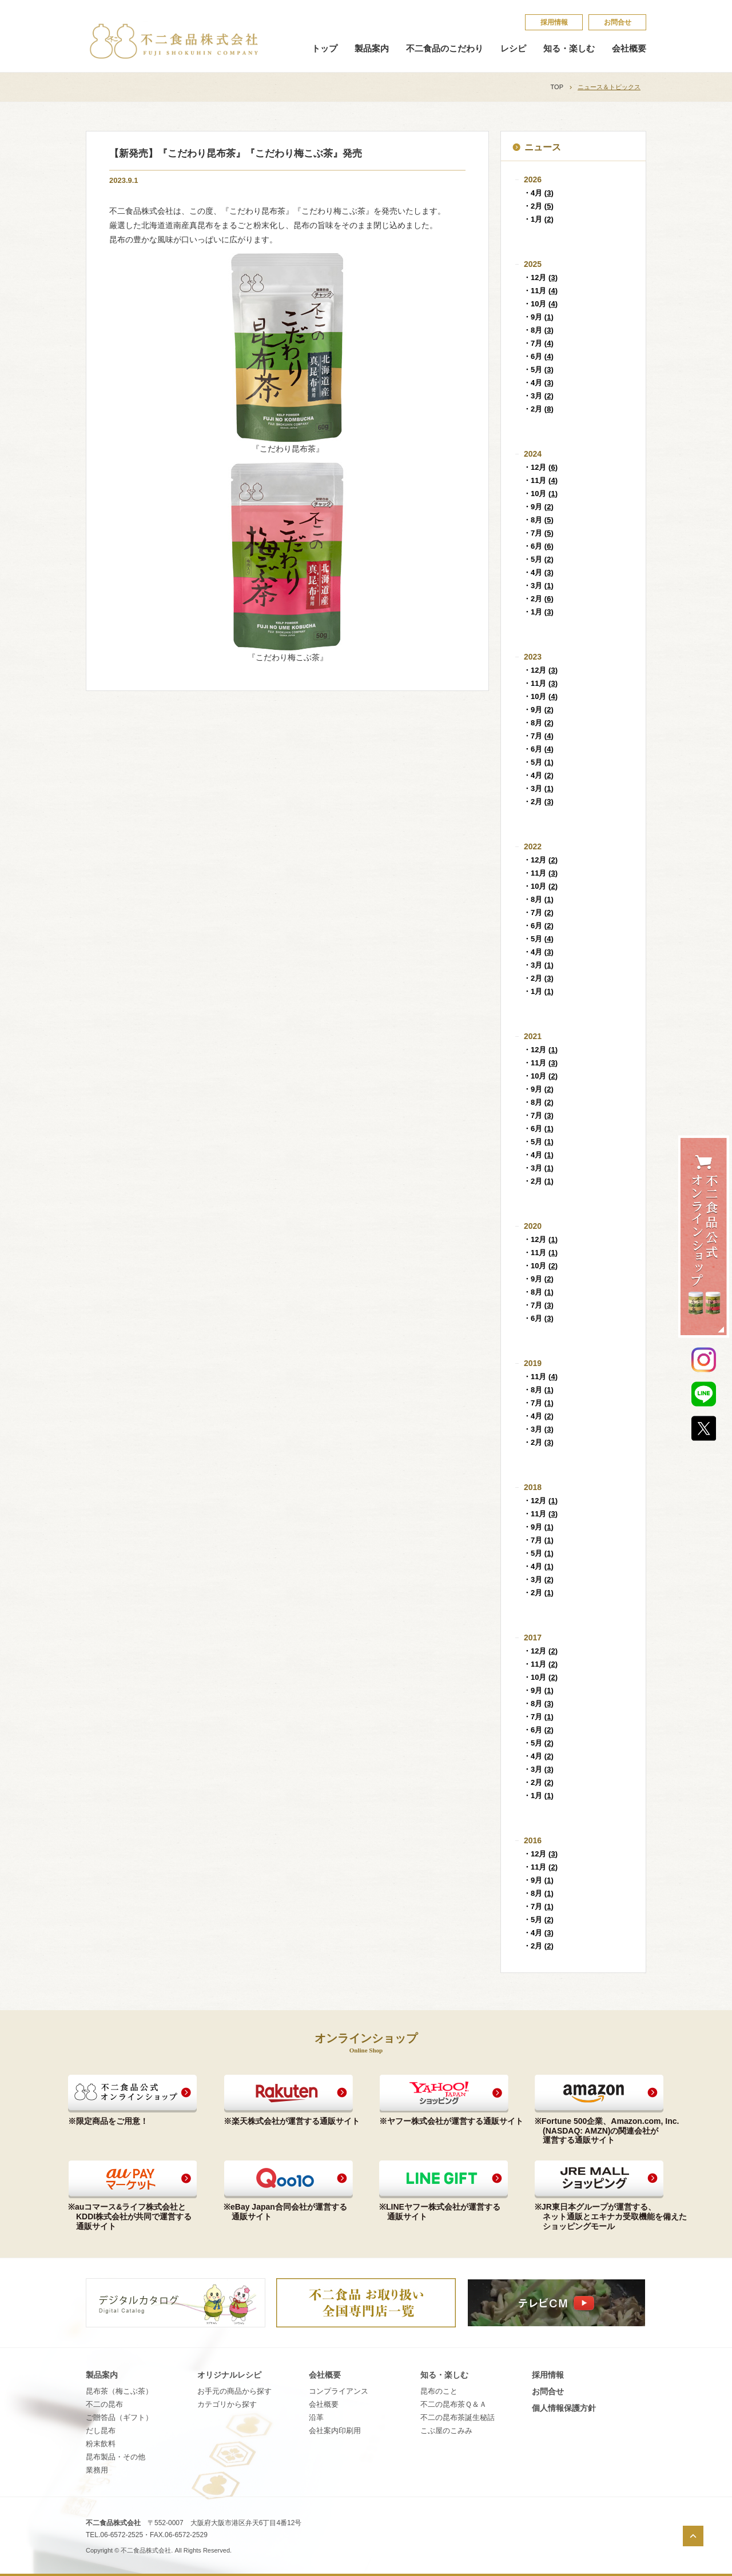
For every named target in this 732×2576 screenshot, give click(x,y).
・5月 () (538, 369)
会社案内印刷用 (335, 2430)
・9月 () (538, 317)
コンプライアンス (338, 2391)
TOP (557, 86)
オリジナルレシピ (229, 2374)
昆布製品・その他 (115, 2457)
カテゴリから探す (227, 2404)
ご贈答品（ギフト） (119, 2417)
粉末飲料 (101, 2443)
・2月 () (538, 206)
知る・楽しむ (569, 48)
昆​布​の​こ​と (439, 2391)
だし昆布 (101, 2430)
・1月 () (538, 219)
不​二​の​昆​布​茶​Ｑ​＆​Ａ (453, 2404)
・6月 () (538, 356)
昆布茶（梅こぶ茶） (119, 2391)
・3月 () (538, 396)
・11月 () (540, 290)
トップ (324, 48)
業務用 (97, 2470)
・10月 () (540, 303)
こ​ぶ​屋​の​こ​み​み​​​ (446, 2430)
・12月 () (540, 277)
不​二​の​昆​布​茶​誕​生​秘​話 (457, 2417)
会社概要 (629, 48)
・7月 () (538, 343)
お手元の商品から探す (234, 2391)
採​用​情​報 (554, 22)
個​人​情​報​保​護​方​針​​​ (564, 2408)
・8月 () (538, 330)
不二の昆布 (104, 2404)
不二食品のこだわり (444, 48)
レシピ (513, 48)
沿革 (316, 2417)
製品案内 (372, 48)
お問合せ (617, 22)
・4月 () (538, 193)
